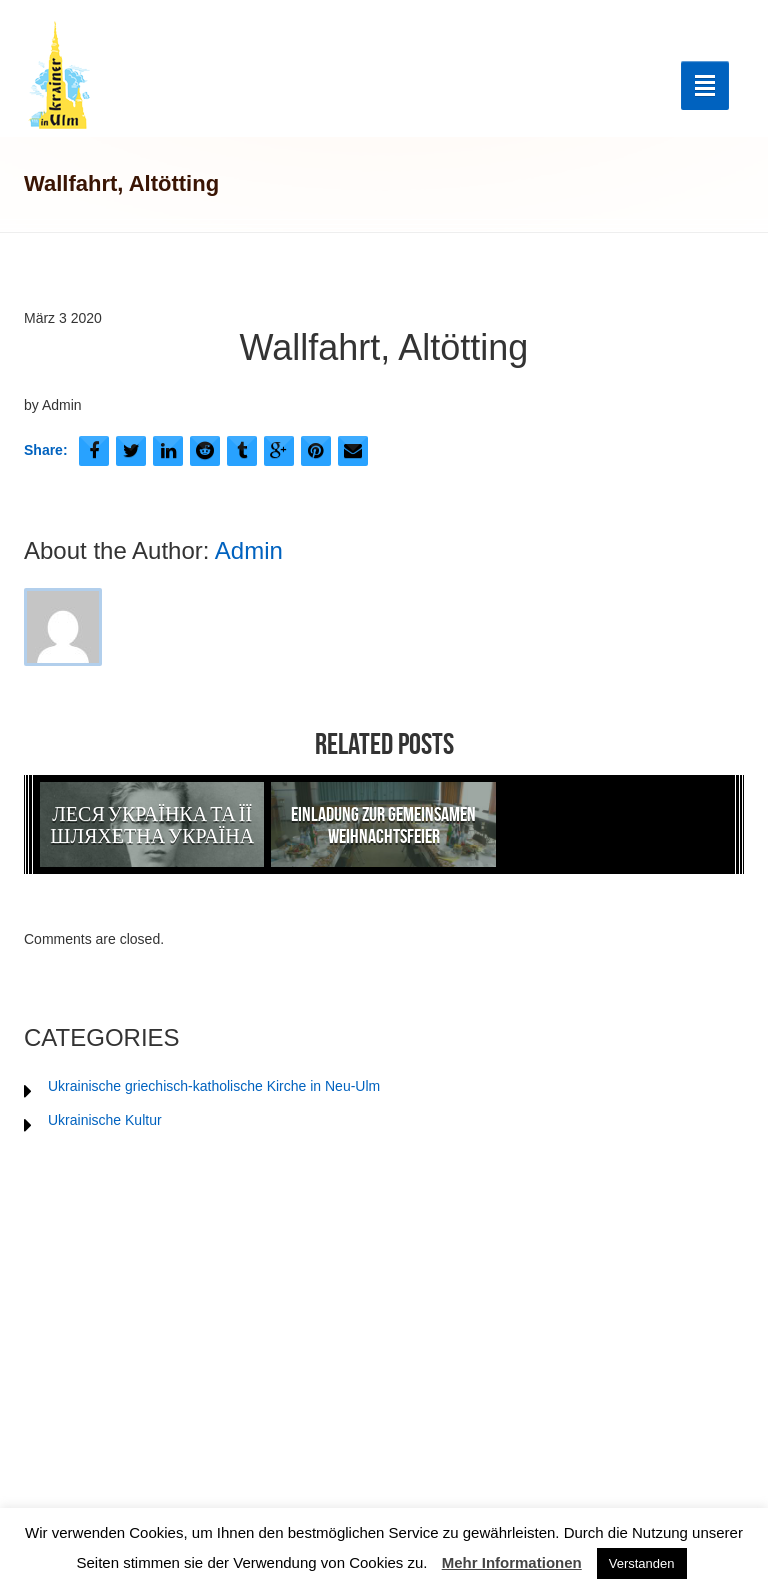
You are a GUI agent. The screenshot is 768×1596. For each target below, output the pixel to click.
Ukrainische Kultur (105, 1120)
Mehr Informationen (512, 1562)
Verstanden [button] (642, 1563)
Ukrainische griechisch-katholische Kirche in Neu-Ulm (214, 1086)
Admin (249, 550)
